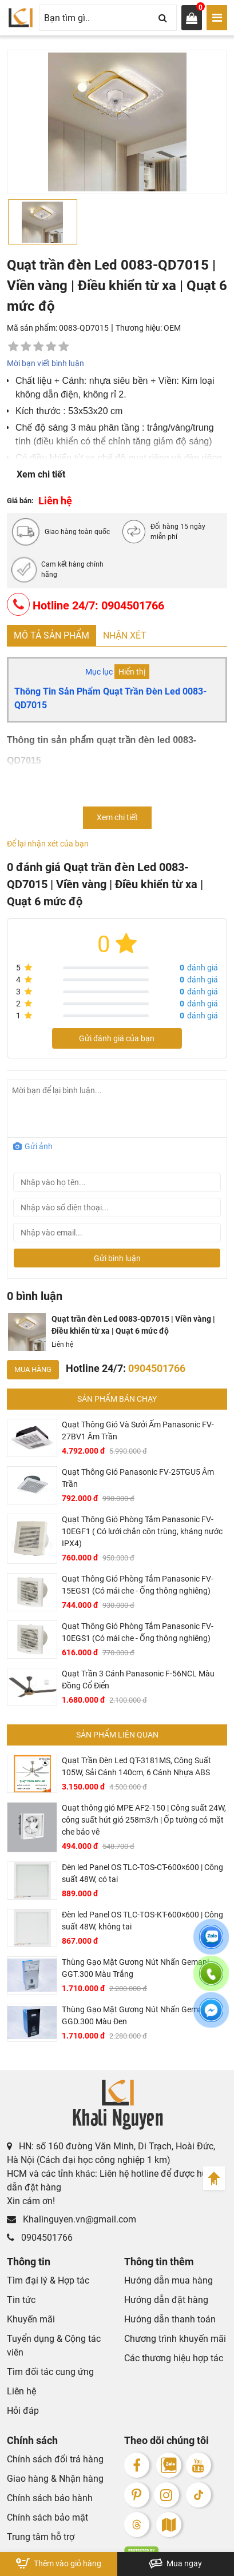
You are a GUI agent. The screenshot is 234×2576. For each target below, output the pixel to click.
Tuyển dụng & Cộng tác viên (54, 2345)
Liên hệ (21, 2391)
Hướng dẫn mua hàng (168, 2280)
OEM (172, 327)
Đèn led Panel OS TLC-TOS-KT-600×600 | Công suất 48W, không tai (142, 1920)
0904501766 (40, 2237)
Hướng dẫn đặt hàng (166, 2299)
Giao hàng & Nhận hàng (55, 2478)
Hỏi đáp (23, 2410)
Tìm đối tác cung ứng (50, 2371)
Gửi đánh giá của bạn (116, 1038)
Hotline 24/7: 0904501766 (85, 604)
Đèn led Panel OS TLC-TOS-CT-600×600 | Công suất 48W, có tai (142, 1873)
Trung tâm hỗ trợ (40, 2536)
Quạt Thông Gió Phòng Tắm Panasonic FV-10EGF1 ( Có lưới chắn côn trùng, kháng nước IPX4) (142, 1531)
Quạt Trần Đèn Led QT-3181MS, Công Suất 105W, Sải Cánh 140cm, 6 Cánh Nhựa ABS (136, 1766)
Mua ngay (175, 2563)
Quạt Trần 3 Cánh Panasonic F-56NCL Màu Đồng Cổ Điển (138, 1679)
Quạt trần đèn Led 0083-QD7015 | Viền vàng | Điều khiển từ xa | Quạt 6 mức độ (133, 1324)
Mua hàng (32, 1369)
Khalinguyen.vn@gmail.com (71, 2219)
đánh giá (199, 967)
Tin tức (21, 2299)
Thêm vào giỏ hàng (58, 2563)
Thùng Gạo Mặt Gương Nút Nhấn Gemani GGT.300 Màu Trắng (135, 1968)
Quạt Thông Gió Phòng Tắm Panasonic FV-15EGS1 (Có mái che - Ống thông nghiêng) (137, 1584)
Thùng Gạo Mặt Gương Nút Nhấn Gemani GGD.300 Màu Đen (135, 2015)
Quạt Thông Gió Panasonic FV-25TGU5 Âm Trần (138, 1477)
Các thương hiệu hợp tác (173, 2358)
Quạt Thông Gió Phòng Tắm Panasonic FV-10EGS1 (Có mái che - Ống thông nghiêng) (137, 1632)
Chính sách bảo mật (47, 2517)
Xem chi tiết (41, 474)
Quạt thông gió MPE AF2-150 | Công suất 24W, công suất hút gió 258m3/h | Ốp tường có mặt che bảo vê (144, 1819)
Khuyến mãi (31, 2319)
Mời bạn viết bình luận (45, 363)
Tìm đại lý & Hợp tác (48, 2280)
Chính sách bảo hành (50, 2498)
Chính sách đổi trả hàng (55, 2459)
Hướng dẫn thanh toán (170, 2319)
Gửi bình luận (117, 1258)
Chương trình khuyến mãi (175, 2338)
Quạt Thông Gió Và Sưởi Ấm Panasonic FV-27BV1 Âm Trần (138, 1430)
